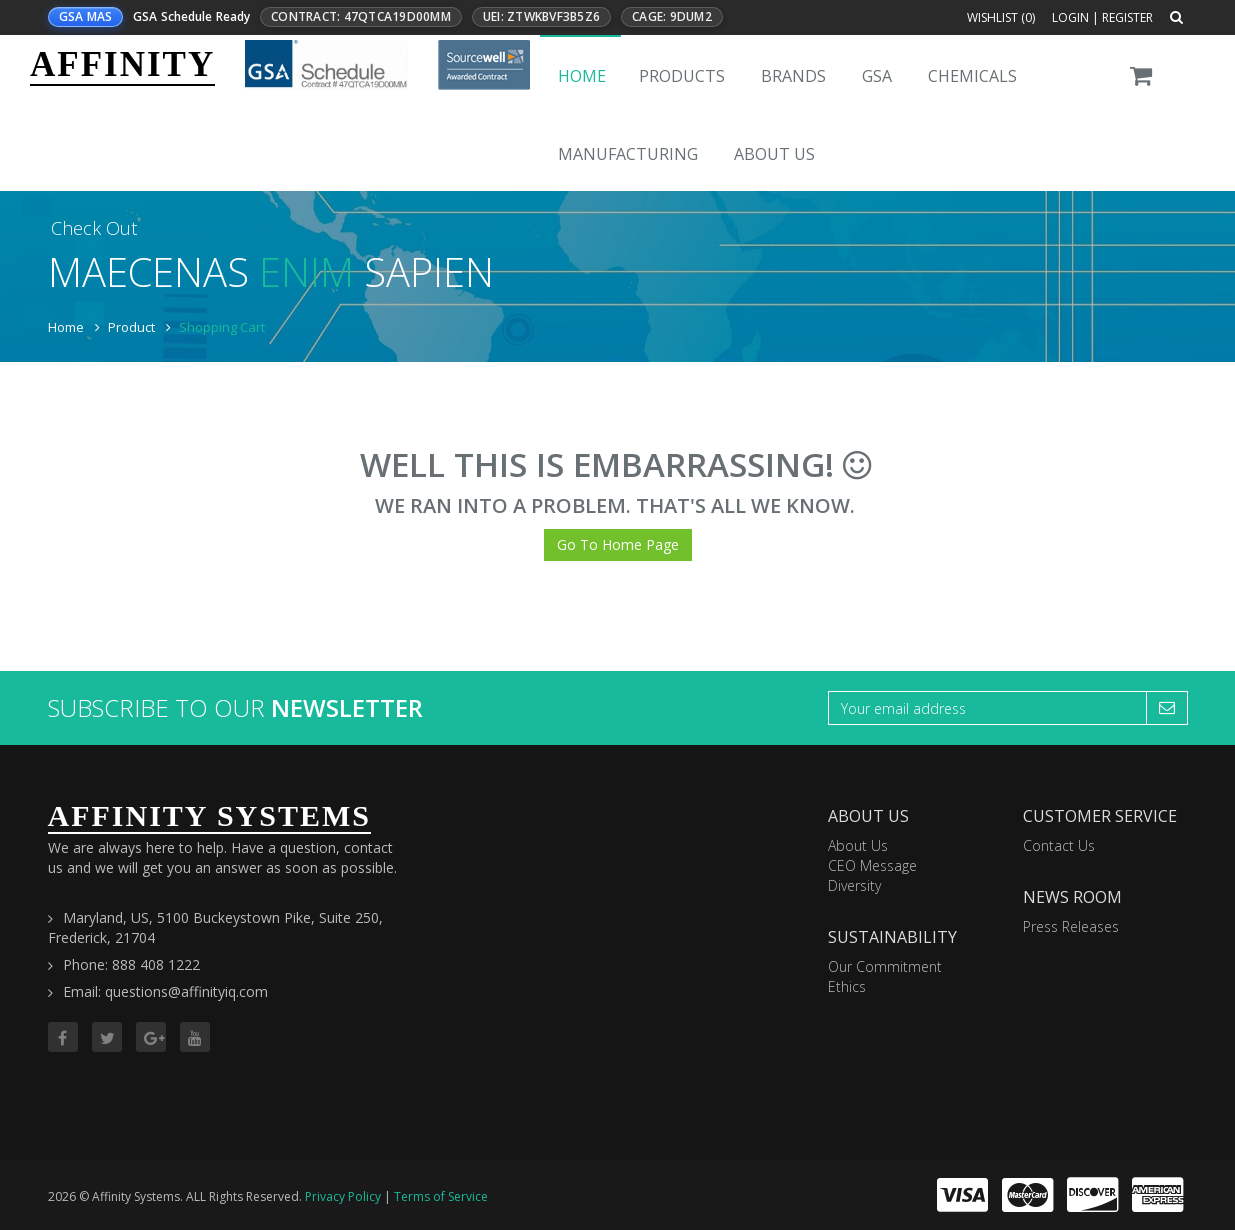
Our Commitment (885, 966)
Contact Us (1059, 845)
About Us (774, 154)
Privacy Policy (343, 1196)
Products (682, 76)
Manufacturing (628, 154)
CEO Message (872, 865)
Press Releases (1071, 926)
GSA (877, 76)
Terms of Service (441, 1196)
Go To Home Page (618, 544)
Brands (793, 76)
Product (131, 327)
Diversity (854, 885)
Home (582, 76)
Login (1070, 17)
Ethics (847, 986)
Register (1127, 17)
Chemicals (972, 76)
